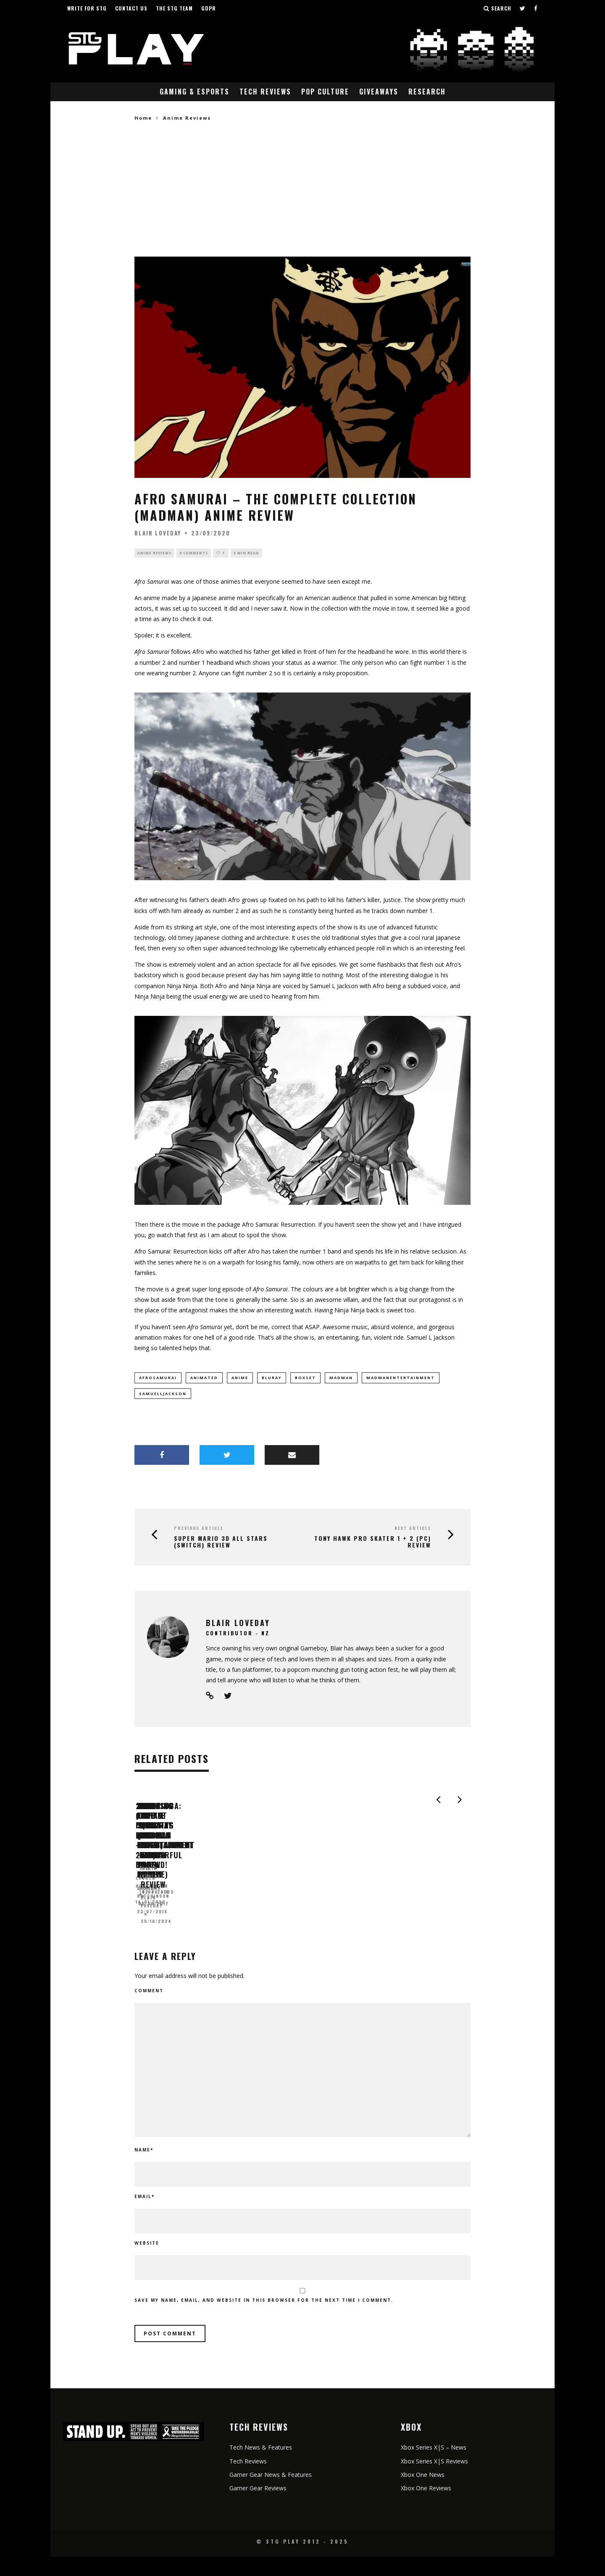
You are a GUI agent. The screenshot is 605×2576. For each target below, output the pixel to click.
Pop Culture (325, 92)
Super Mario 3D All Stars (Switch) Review (221, 1544)
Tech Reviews (265, 92)
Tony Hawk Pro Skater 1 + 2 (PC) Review (372, 1544)
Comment (148, 2010)
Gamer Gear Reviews (258, 2507)
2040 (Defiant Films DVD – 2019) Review (210, 1917)
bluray (271, 1379)
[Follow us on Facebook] (536, 8)
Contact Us (131, 8)
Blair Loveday (157, 532)
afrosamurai (158, 1379)
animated (204, 1379)
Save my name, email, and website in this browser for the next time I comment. (263, 2320)
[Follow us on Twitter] (523, 8)
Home (143, 118)
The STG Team (174, 8)
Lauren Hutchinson (163, 1931)
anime (239, 1379)
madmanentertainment (400, 1379)
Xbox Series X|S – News (433, 2467)
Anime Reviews (154, 553)
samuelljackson (163, 1395)
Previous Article (199, 1530)
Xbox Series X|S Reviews (434, 2480)
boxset (305, 1379)
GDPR (208, 8)
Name (143, 2169)
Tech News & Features (260, 2467)
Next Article (413, 1530)
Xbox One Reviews (426, 2507)
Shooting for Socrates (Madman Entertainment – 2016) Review (368, 1922)
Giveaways (378, 92)
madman (341, 1379)
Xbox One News (423, 2494)
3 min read (246, 553)
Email (144, 2216)
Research (427, 92)
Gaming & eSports (194, 92)
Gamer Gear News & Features (270, 2494)
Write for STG (87, 8)
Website (146, 2263)
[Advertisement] (302, 189)
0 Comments (193, 553)
